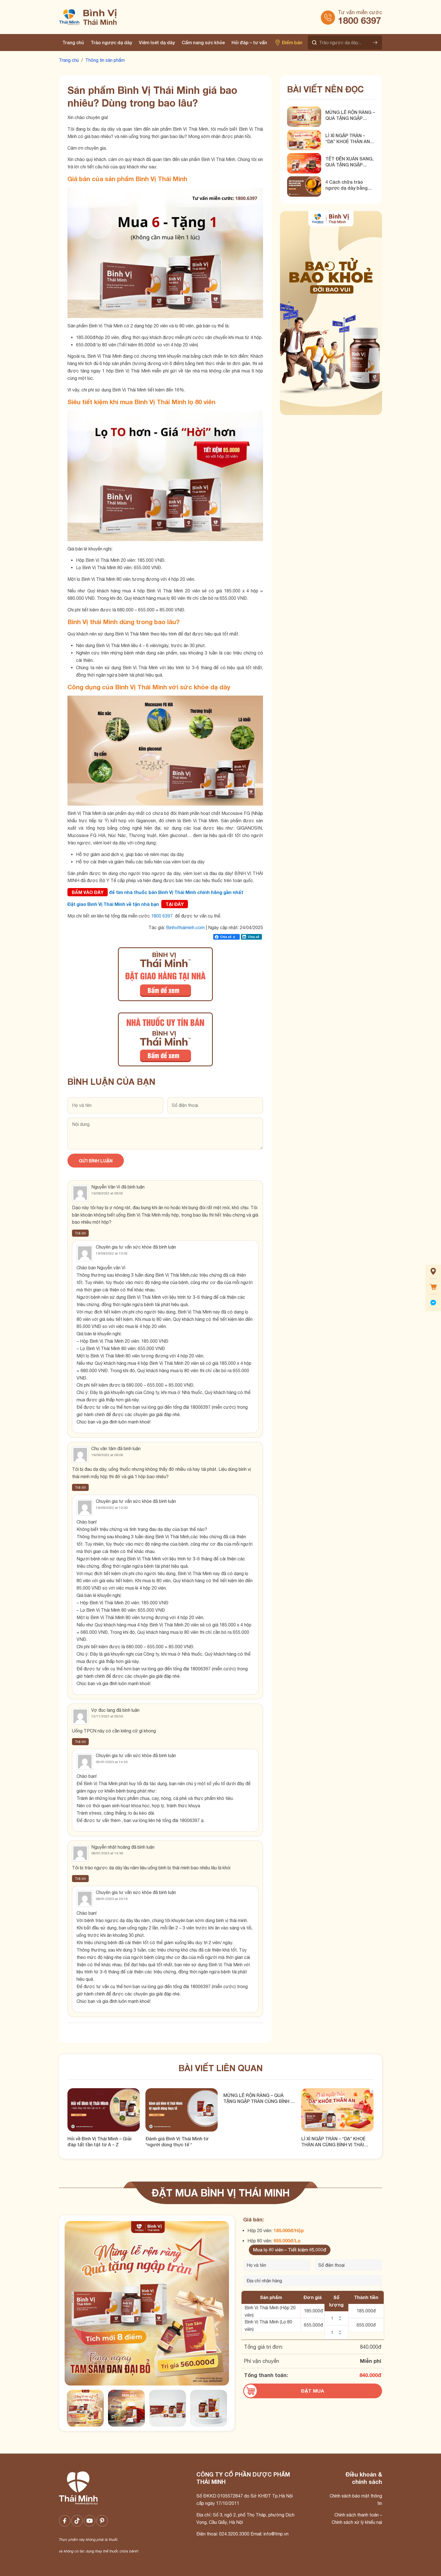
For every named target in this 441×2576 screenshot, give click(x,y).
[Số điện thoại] (348, 2265)
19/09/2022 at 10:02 (112, 1253)
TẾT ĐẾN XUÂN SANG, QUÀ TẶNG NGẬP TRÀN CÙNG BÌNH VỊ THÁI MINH (349, 162)
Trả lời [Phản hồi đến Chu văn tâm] (80, 1487)
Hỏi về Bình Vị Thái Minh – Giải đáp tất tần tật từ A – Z (99, 2141)
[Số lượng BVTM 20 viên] (336, 2318)
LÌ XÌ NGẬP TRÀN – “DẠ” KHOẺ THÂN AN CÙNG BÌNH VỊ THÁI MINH (347, 139)
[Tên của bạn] (277, 2265)
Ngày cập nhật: (224, 927)
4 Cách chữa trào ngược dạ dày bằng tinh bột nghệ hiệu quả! (349, 185)
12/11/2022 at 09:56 (107, 1716)
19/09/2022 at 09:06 (107, 1455)
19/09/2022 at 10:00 (112, 1508)
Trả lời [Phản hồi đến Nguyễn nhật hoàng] (80, 1878)
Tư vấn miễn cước (360, 12)
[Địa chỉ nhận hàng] (312, 2280)
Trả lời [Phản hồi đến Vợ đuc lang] (80, 1742)
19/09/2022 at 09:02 (107, 1193)
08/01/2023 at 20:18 (112, 1899)
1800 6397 (359, 20)
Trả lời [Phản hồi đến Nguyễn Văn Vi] (80, 1233)
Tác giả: (157, 927)
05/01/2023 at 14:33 (112, 1762)
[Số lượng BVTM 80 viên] (336, 2332)
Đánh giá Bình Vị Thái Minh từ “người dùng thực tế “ (177, 2141)
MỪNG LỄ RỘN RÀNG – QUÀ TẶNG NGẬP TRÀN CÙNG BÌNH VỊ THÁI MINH (350, 115)
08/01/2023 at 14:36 (107, 1853)
